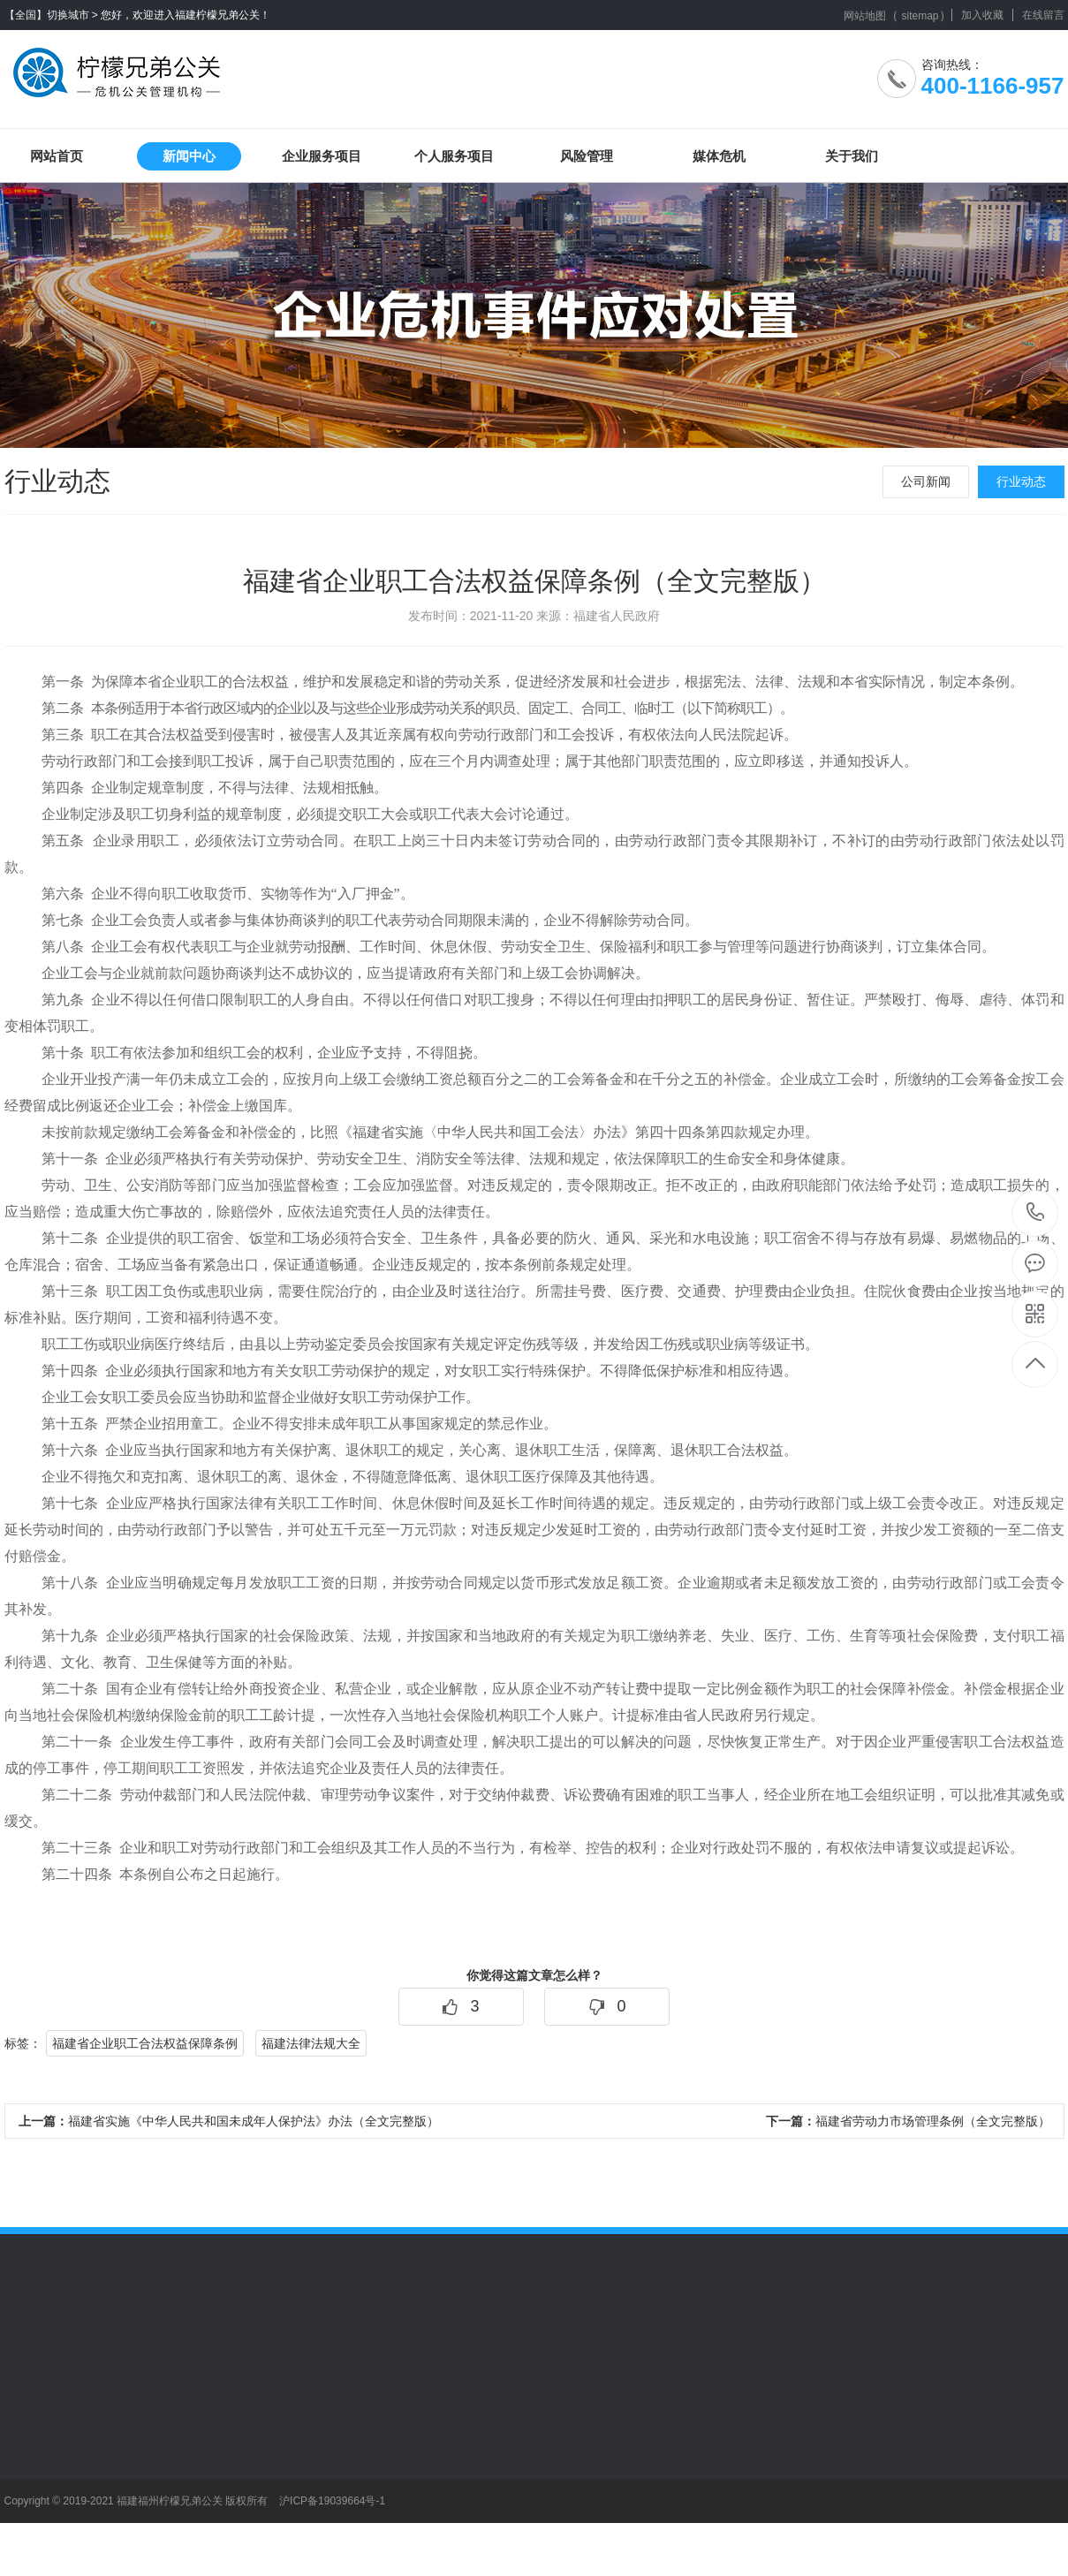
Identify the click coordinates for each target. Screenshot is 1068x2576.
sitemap (919, 16)
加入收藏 (982, 15)
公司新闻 (926, 481)
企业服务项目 (321, 155)
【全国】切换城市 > (51, 15)
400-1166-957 (1035, 1213)
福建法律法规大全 (310, 2043)
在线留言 (1043, 15)
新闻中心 (189, 155)
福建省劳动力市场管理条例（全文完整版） (908, 2121)
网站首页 (56, 155)
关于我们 (851, 155)
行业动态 (1021, 481)
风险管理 (586, 155)
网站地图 (865, 16)
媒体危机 (719, 155)
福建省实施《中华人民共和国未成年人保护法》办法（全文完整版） (229, 2121)
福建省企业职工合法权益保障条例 (145, 2043)
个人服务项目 (454, 155)
